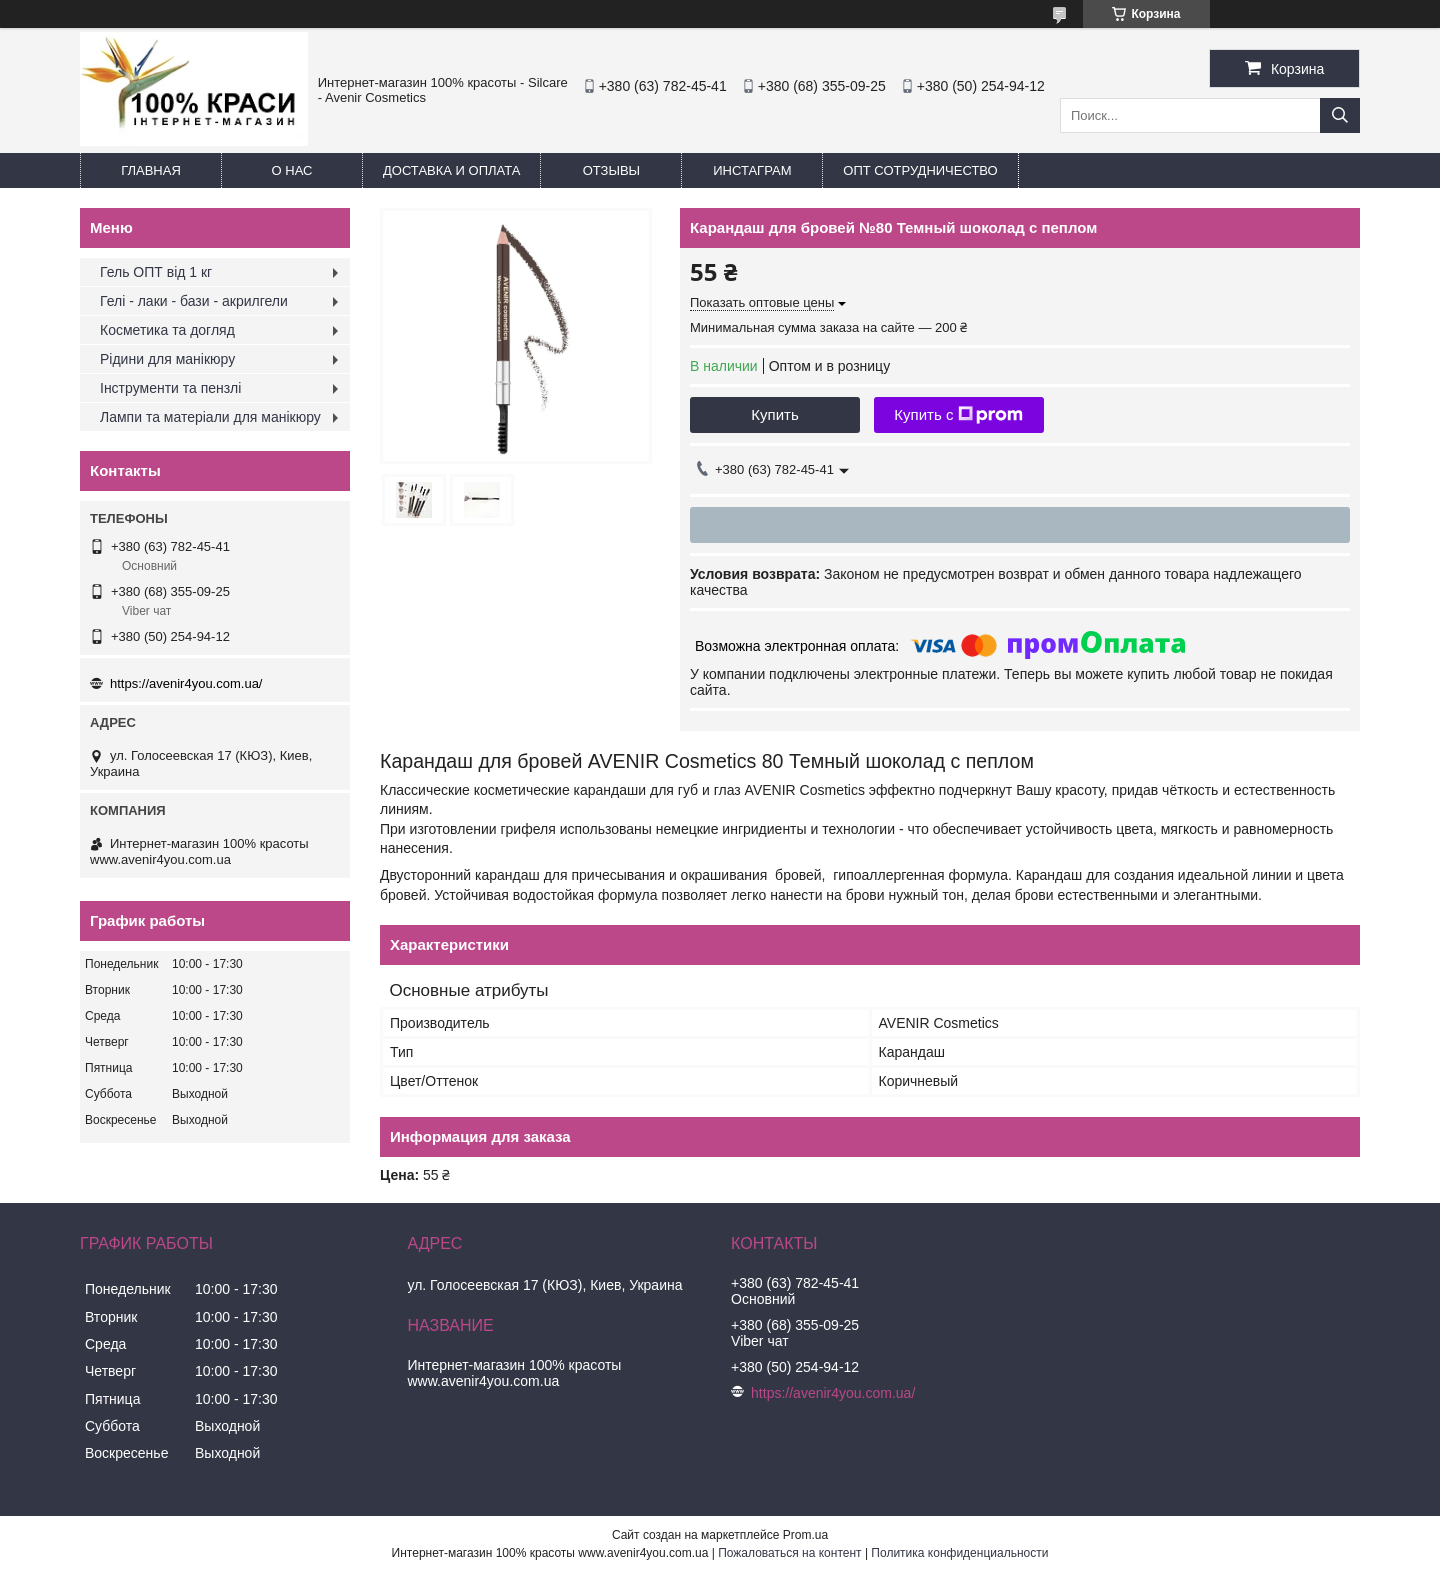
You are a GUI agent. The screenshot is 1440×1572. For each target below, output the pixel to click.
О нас (292, 170)
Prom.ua (805, 1535)
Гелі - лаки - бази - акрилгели (194, 301)
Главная (151, 170)
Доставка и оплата (451, 170)
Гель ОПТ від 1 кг (156, 272)
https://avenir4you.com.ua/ (186, 683)
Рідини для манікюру (167, 359)
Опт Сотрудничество (920, 170)
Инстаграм (752, 170)
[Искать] (1340, 115)
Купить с (958, 415)
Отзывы (611, 170)
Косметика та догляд (167, 330)
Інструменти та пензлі (170, 388)
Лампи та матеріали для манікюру (210, 417)
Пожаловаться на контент (789, 1553)
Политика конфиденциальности (959, 1553)
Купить (774, 414)
